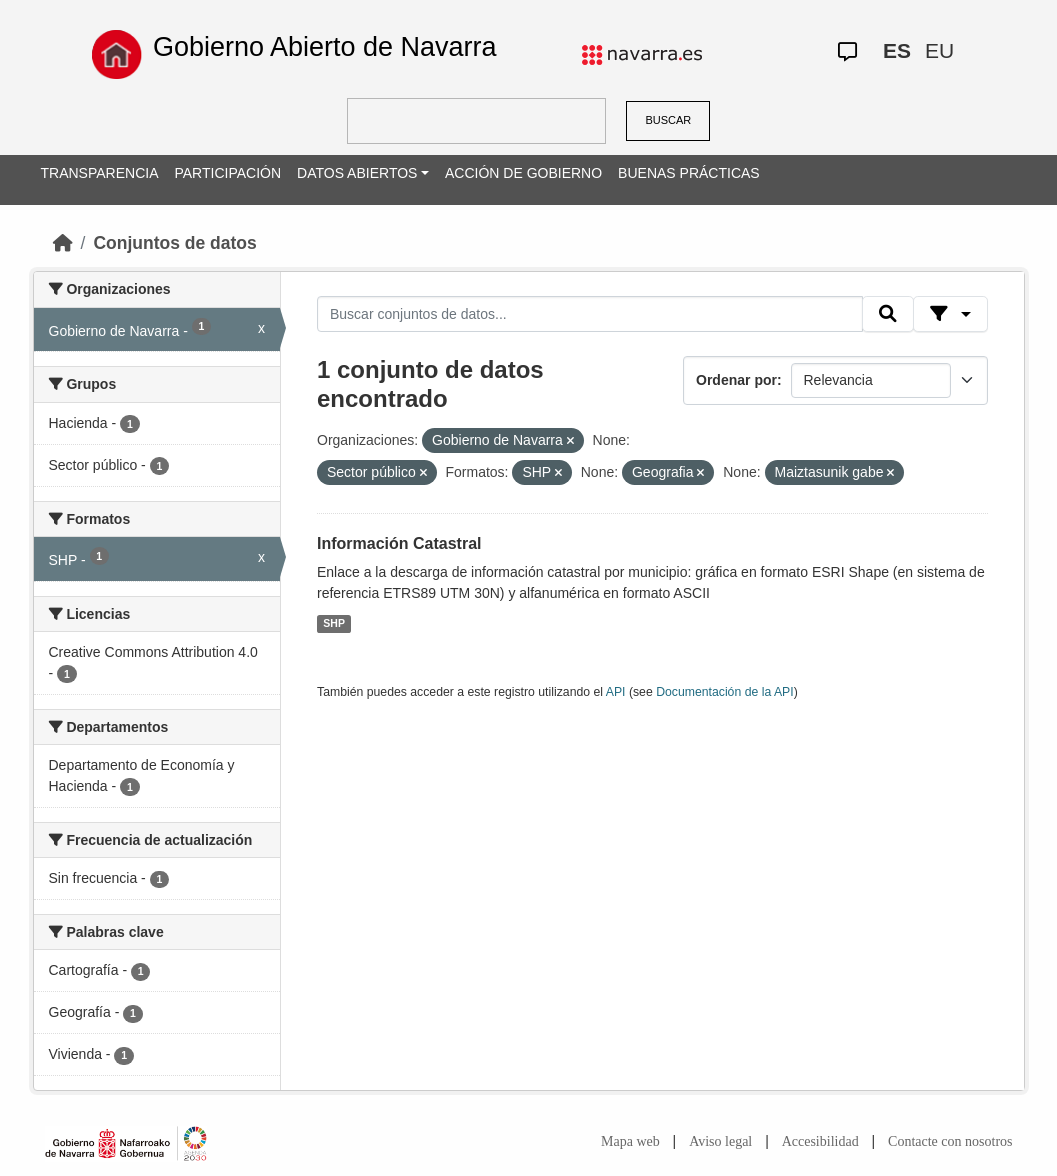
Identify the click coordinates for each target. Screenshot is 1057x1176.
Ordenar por (736, 380)
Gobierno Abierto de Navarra (325, 47)
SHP (334, 623)
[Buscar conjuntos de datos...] (590, 314)
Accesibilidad (820, 1141)
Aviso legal (720, 1141)
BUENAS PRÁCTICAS (689, 173)
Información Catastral (399, 543)
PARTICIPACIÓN (227, 173)
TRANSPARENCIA (100, 173)
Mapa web (630, 1141)
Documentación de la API (725, 692)
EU (939, 50)
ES (897, 50)
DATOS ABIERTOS (357, 173)
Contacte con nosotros (950, 1141)
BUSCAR (668, 120)
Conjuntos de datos (174, 243)
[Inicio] (63, 243)
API (616, 692)
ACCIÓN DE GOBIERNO (523, 173)
